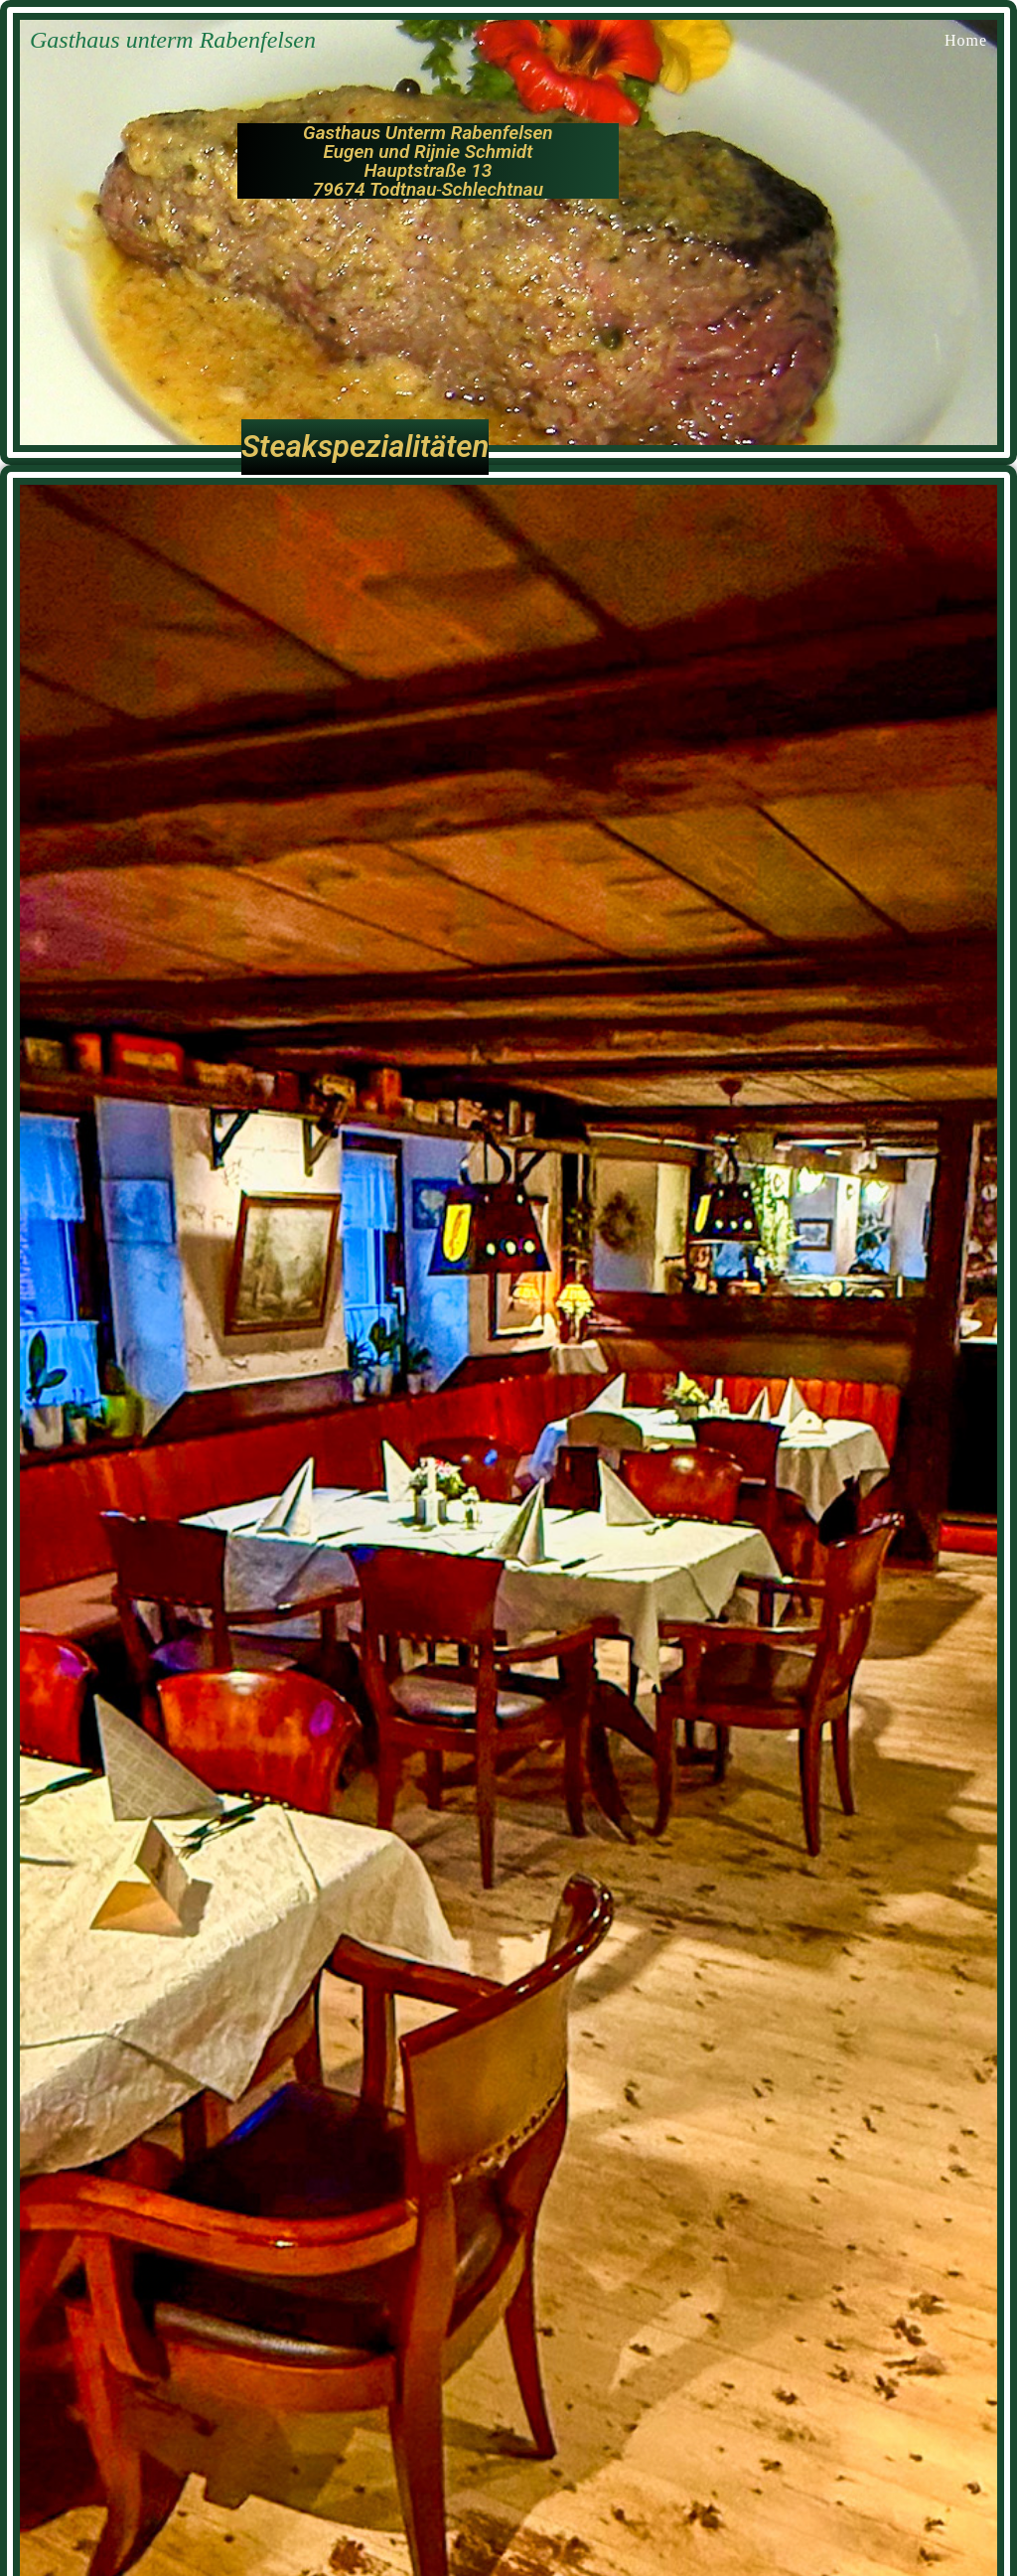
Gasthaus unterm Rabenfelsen (173, 40)
